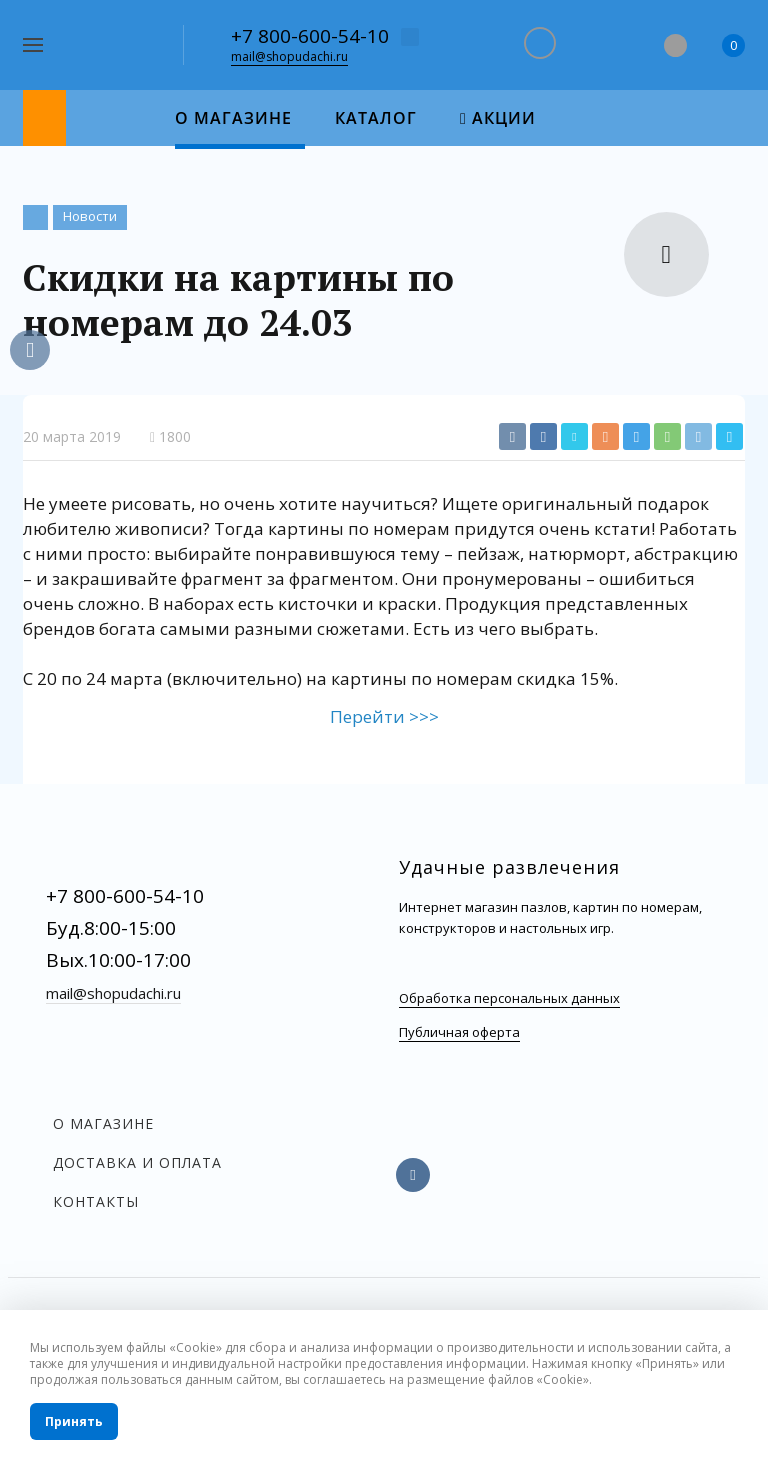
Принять (74, 1421)
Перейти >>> (384, 716)
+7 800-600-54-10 (310, 36)
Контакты (96, 1201)
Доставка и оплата (137, 1162)
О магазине (103, 1123)
